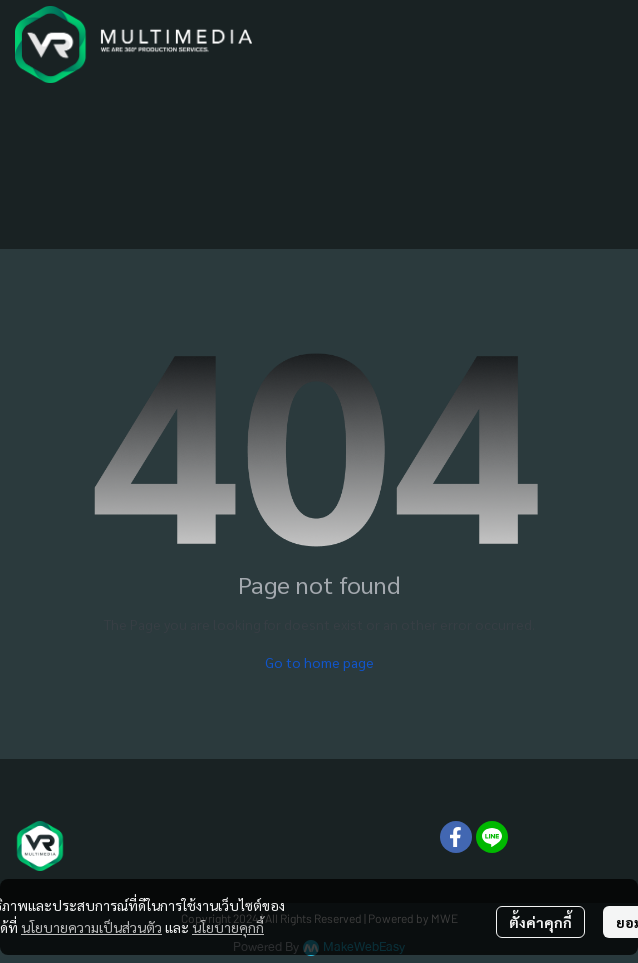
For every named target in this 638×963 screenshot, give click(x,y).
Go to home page (319, 662)
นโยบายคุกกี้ (228, 927)
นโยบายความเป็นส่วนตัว (91, 927)
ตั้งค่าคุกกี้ (540, 922)
